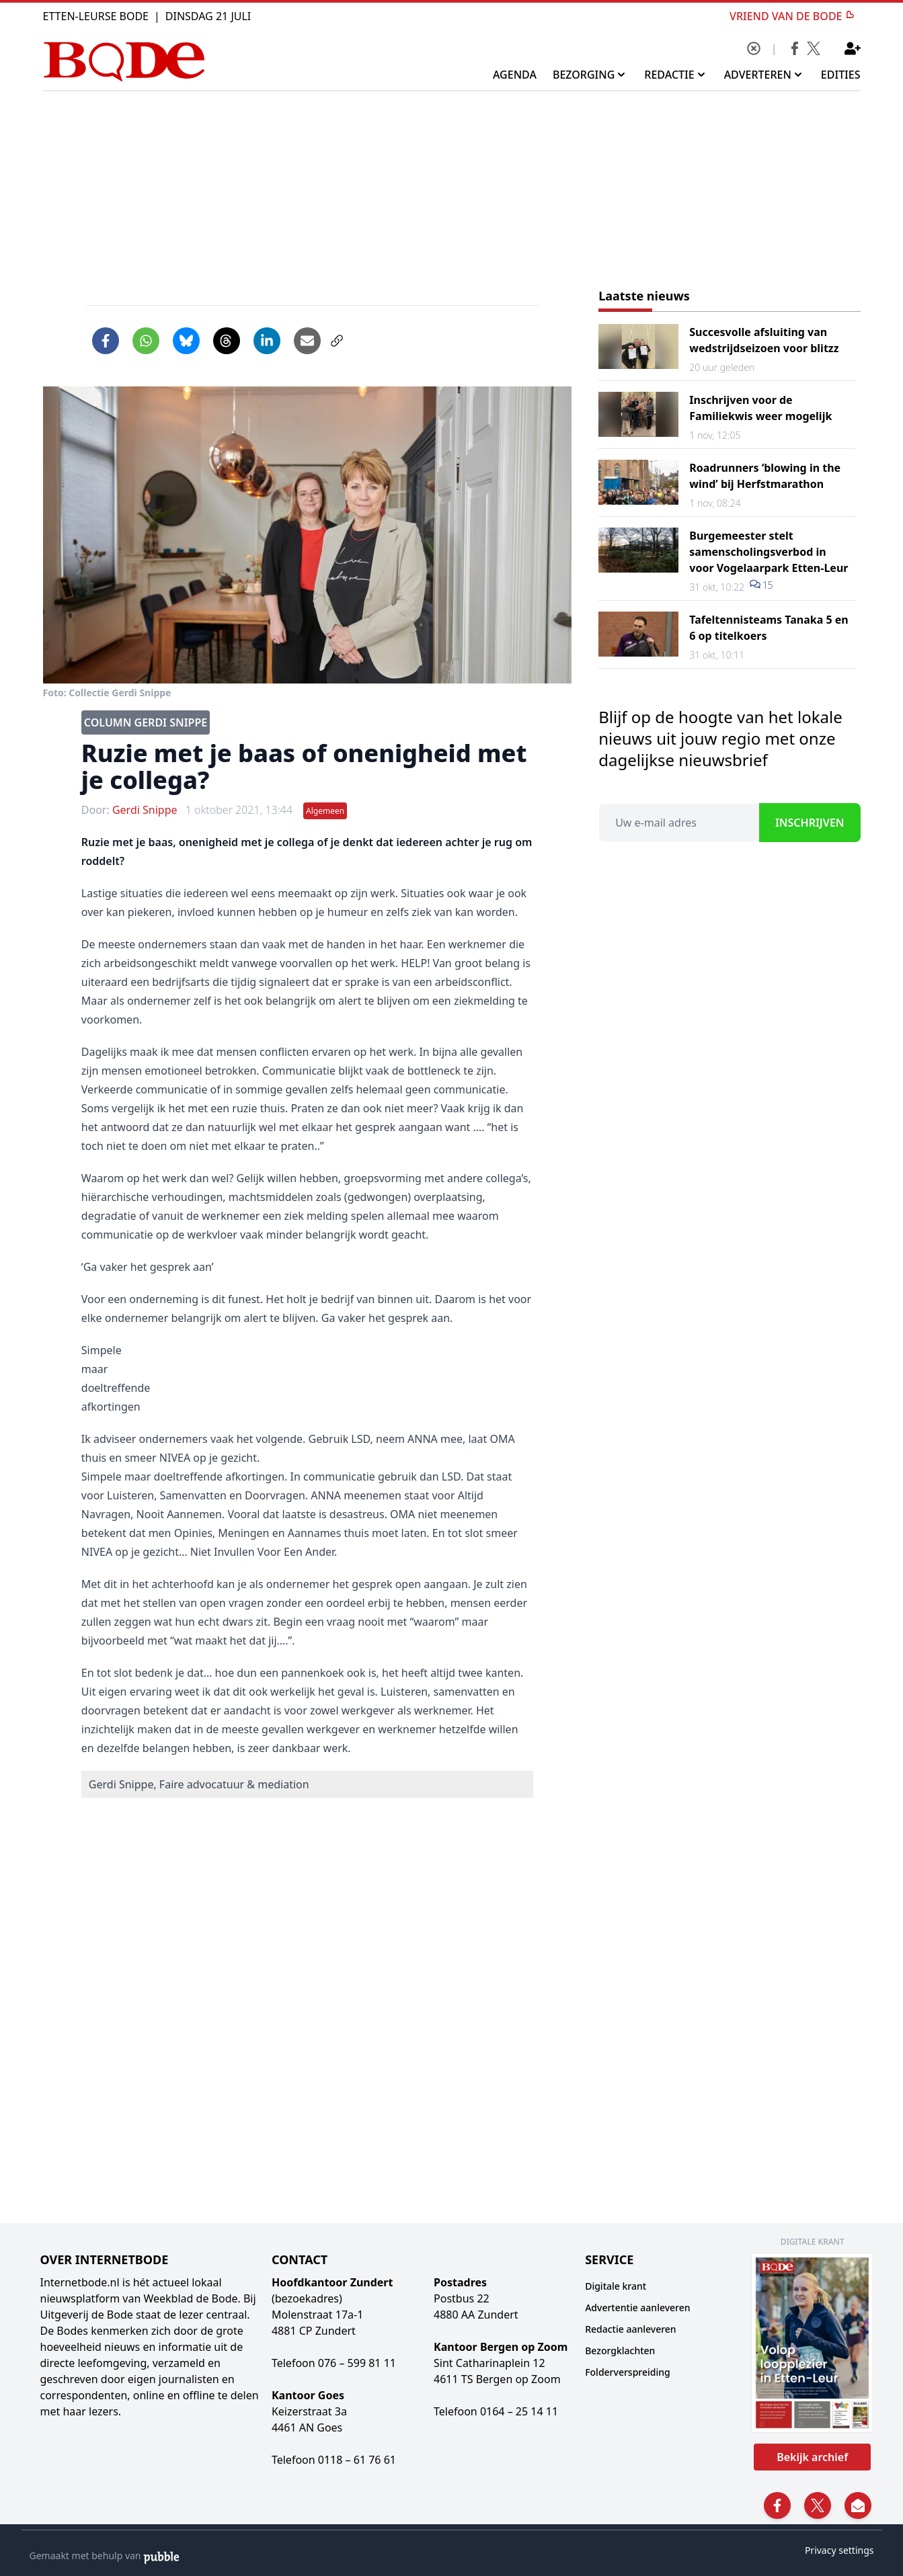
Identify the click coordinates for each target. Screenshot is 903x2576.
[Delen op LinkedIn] (267, 341)
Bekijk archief (812, 2457)
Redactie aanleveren (630, 2329)
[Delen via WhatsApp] (146, 341)
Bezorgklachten (620, 2350)
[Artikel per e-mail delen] (307, 341)
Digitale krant (615, 2286)
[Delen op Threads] (227, 341)
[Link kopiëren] (337, 341)
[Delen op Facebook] (105, 341)
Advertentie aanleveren (637, 2307)
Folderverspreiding (627, 2372)
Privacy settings (839, 2550)
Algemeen (325, 811)
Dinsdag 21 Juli (208, 16)
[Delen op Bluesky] (186, 341)
